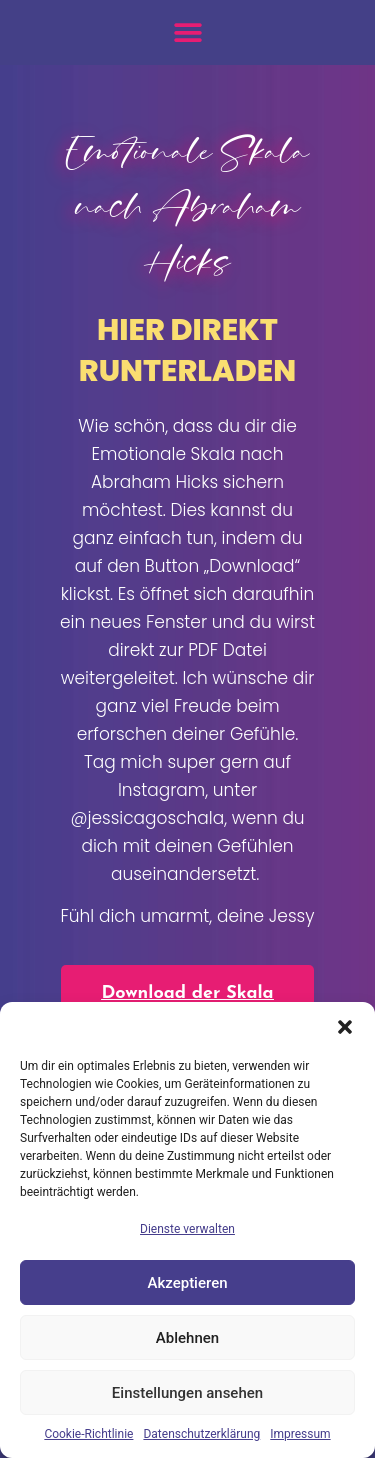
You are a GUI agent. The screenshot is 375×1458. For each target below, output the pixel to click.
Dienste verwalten (187, 1229)
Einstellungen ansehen (187, 1393)
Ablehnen (187, 1338)
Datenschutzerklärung (201, 1434)
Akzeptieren (187, 1283)
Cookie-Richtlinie (88, 1434)
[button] (345, 1027)
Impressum (300, 1434)
